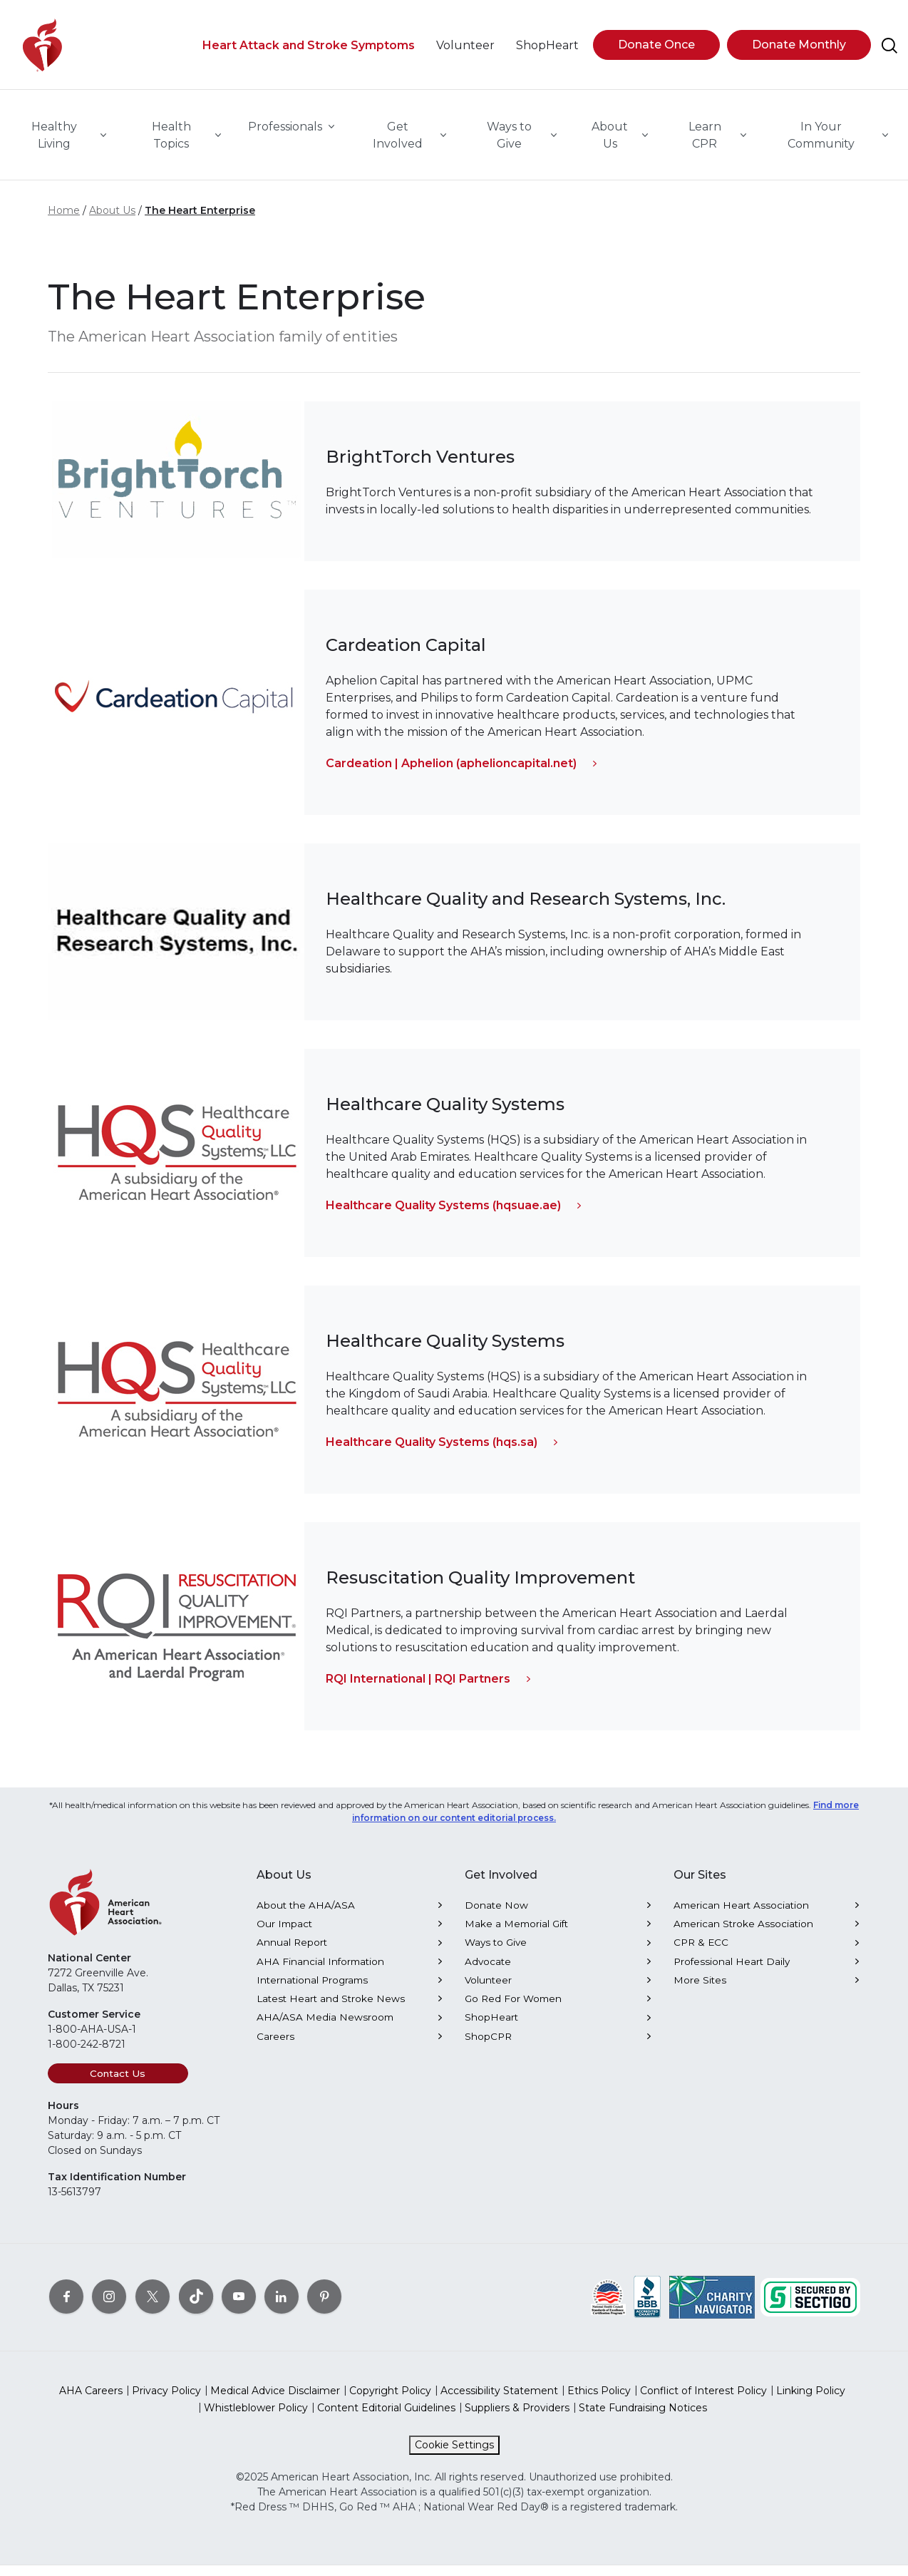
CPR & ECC (701, 1953)
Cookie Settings (454, 2455)
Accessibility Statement (499, 2401)
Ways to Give (496, 1953)
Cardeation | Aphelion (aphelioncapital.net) (451, 774)
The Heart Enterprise (200, 221)
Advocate (488, 1972)
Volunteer (488, 1990)
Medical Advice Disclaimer (275, 2401)
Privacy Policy (166, 2401)
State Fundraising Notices (643, 2418)
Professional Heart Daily (732, 1972)
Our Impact (284, 1934)
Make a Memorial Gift (516, 1934)
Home (64, 221)
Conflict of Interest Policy (703, 2401)
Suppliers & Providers (517, 2418)
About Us (112, 221)
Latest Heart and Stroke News (331, 2009)
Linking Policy (810, 2401)
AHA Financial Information (320, 1972)
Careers (275, 2047)
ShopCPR (488, 2047)
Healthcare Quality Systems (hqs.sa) (431, 1452)
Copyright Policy (390, 2401)
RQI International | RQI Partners (418, 1689)
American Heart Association (741, 1915)
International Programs (312, 1990)
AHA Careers (91, 2401)
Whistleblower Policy (256, 2418)
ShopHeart (491, 2027)
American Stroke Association (743, 1934)
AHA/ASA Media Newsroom (325, 2027)
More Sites (700, 1990)
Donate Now (496, 1915)
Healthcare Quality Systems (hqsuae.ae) (443, 1216)
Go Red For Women (513, 2009)
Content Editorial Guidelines (386, 2418)
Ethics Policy (599, 2401)
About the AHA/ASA (306, 1915)
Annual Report (292, 1953)
